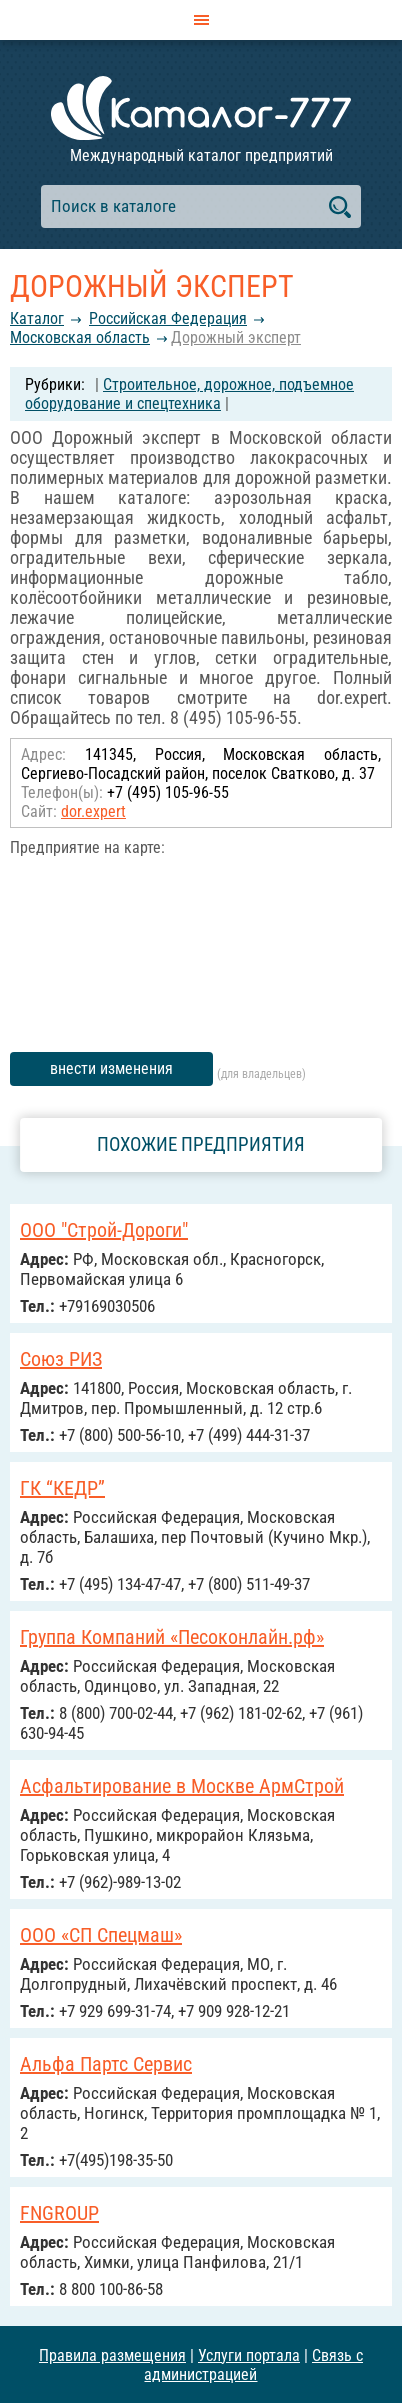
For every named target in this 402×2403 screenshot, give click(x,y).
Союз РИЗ (61, 1359)
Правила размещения (112, 2355)
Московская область (80, 337)
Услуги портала (249, 2355)
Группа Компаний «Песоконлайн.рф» (172, 1637)
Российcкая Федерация (168, 318)
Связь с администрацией (253, 2365)
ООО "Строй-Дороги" (104, 1230)
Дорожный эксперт (236, 337)
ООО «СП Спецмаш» (101, 1935)
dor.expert (93, 811)
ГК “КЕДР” (62, 1488)
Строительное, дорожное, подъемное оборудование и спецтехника (189, 394)
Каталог (37, 318)
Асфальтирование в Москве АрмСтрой (182, 1786)
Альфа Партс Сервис (106, 2064)
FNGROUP (59, 2213)
